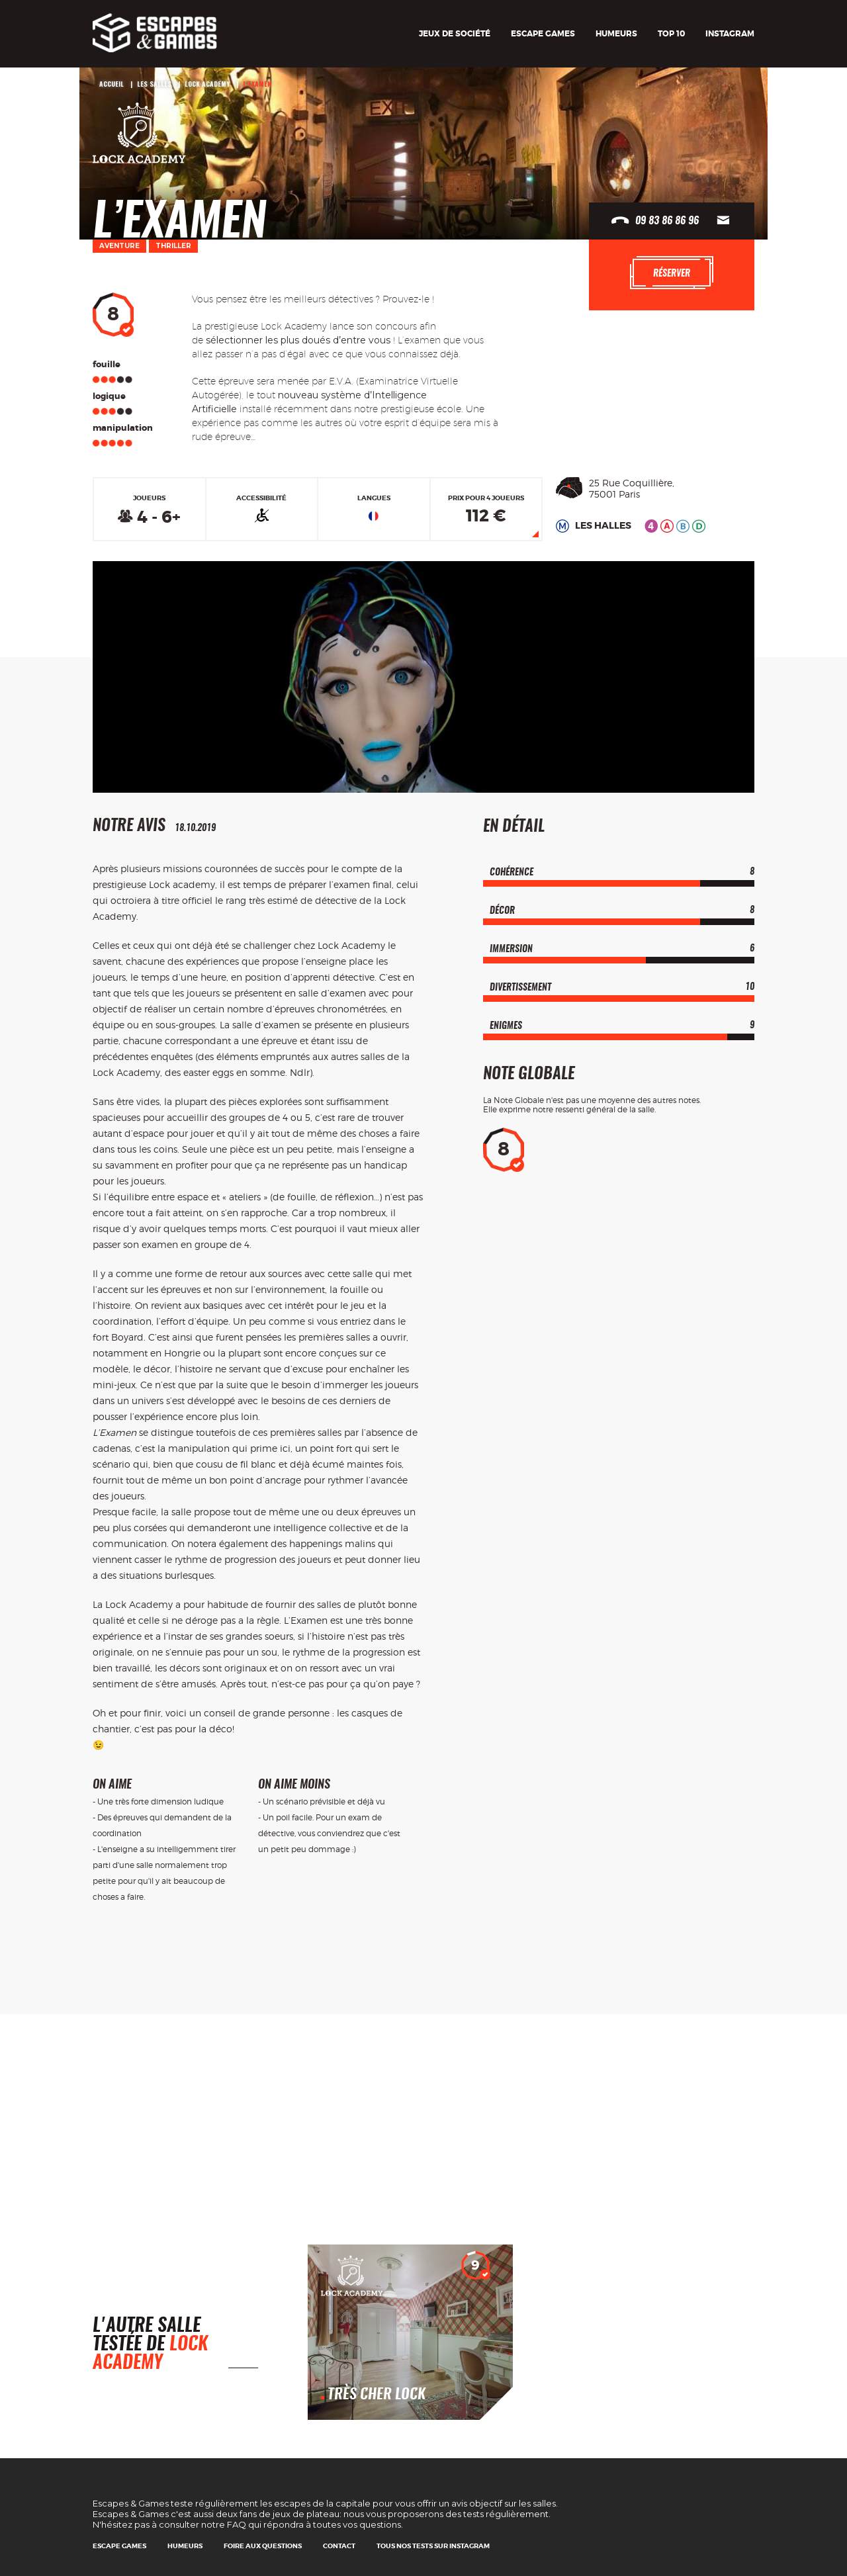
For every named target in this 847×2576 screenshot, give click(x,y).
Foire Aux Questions (263, 2546)
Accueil (111, 84)
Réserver (671, 272)
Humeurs (616, 33)
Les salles (154, 84)
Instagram (729, 33)
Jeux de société (454, 33)
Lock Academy (207, 84)
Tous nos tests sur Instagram (433, 2546)
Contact (339, 2546)
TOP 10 (671, 33)
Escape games (543, 33)
